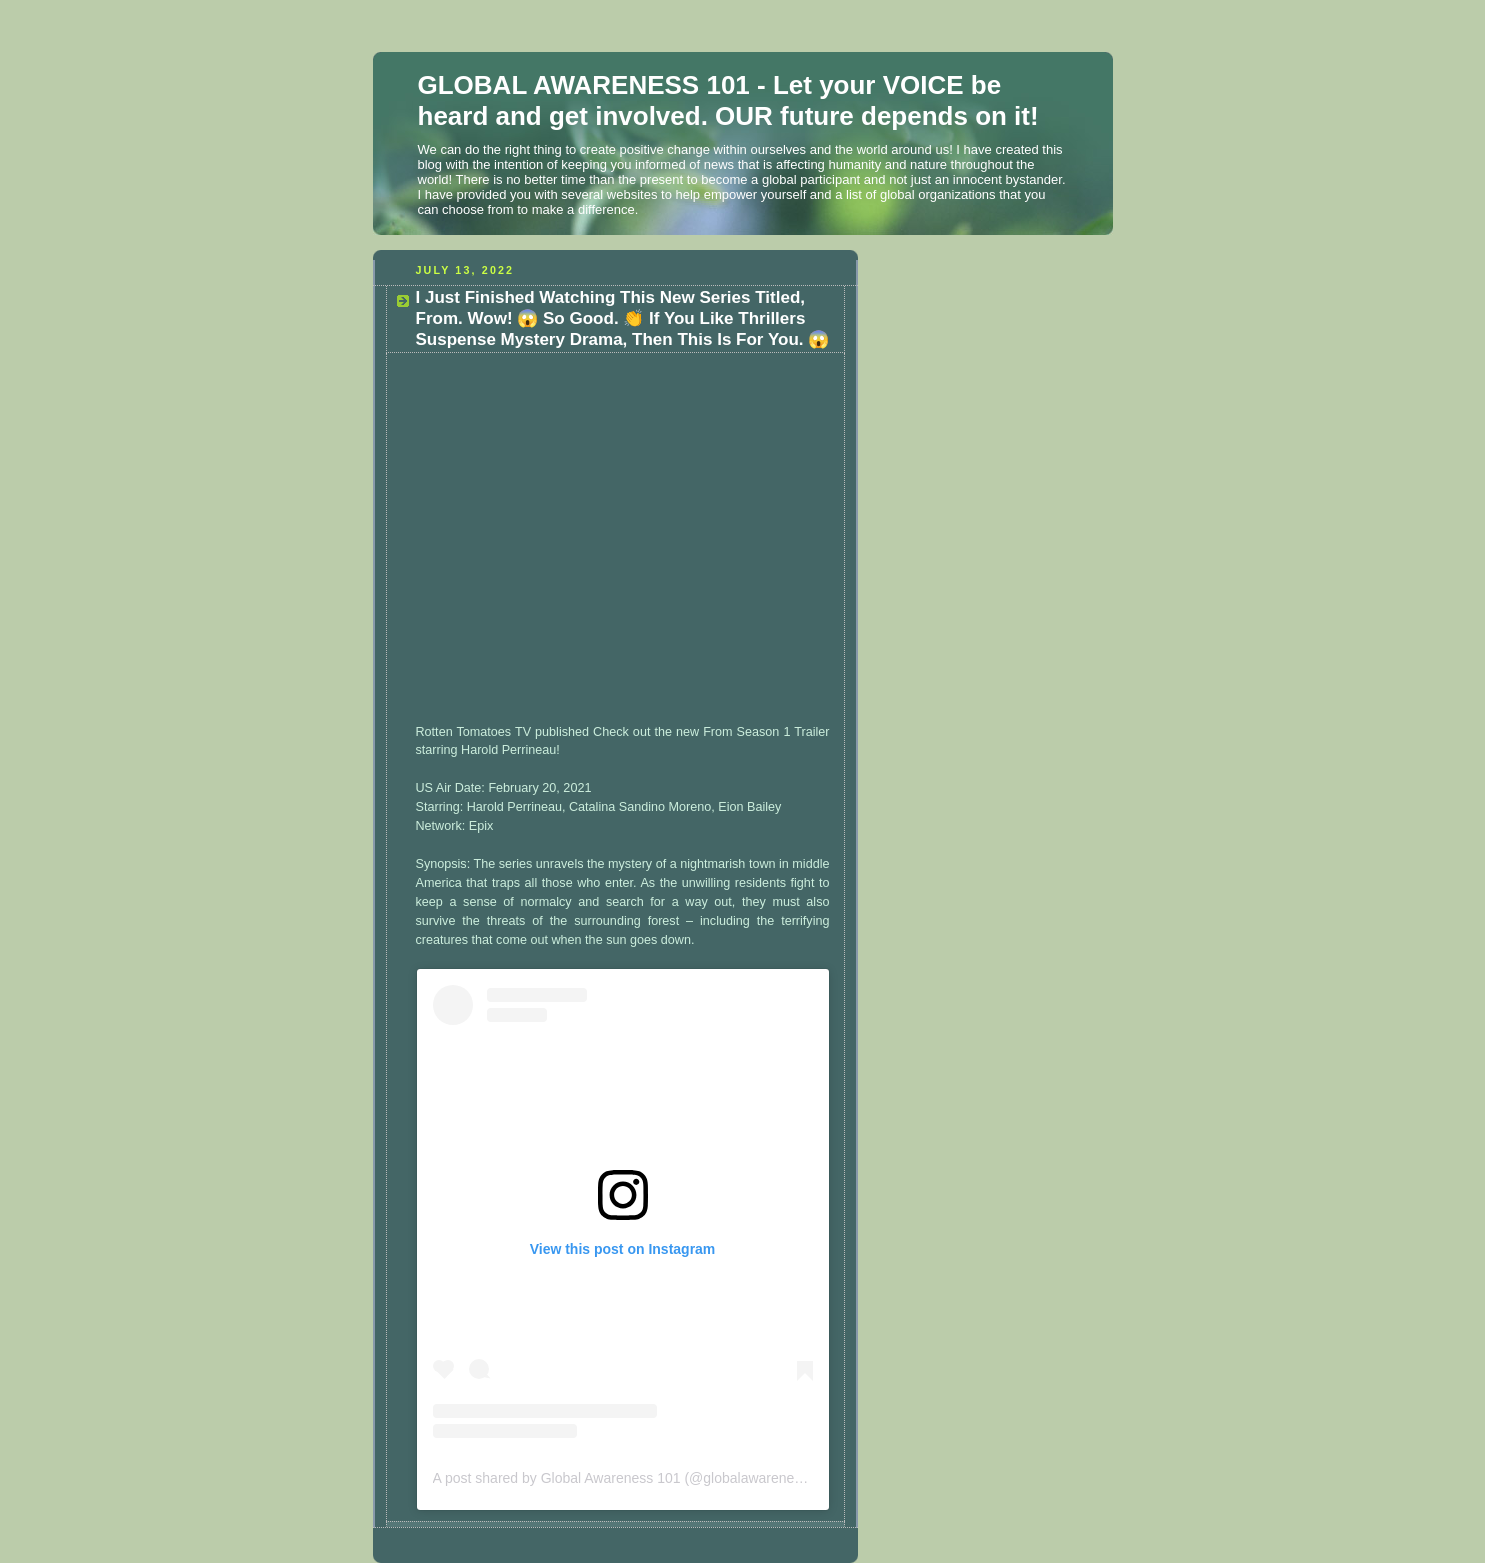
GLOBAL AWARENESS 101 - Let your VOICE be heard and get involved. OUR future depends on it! (728, 100)
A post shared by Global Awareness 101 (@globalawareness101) (635, 1478)
